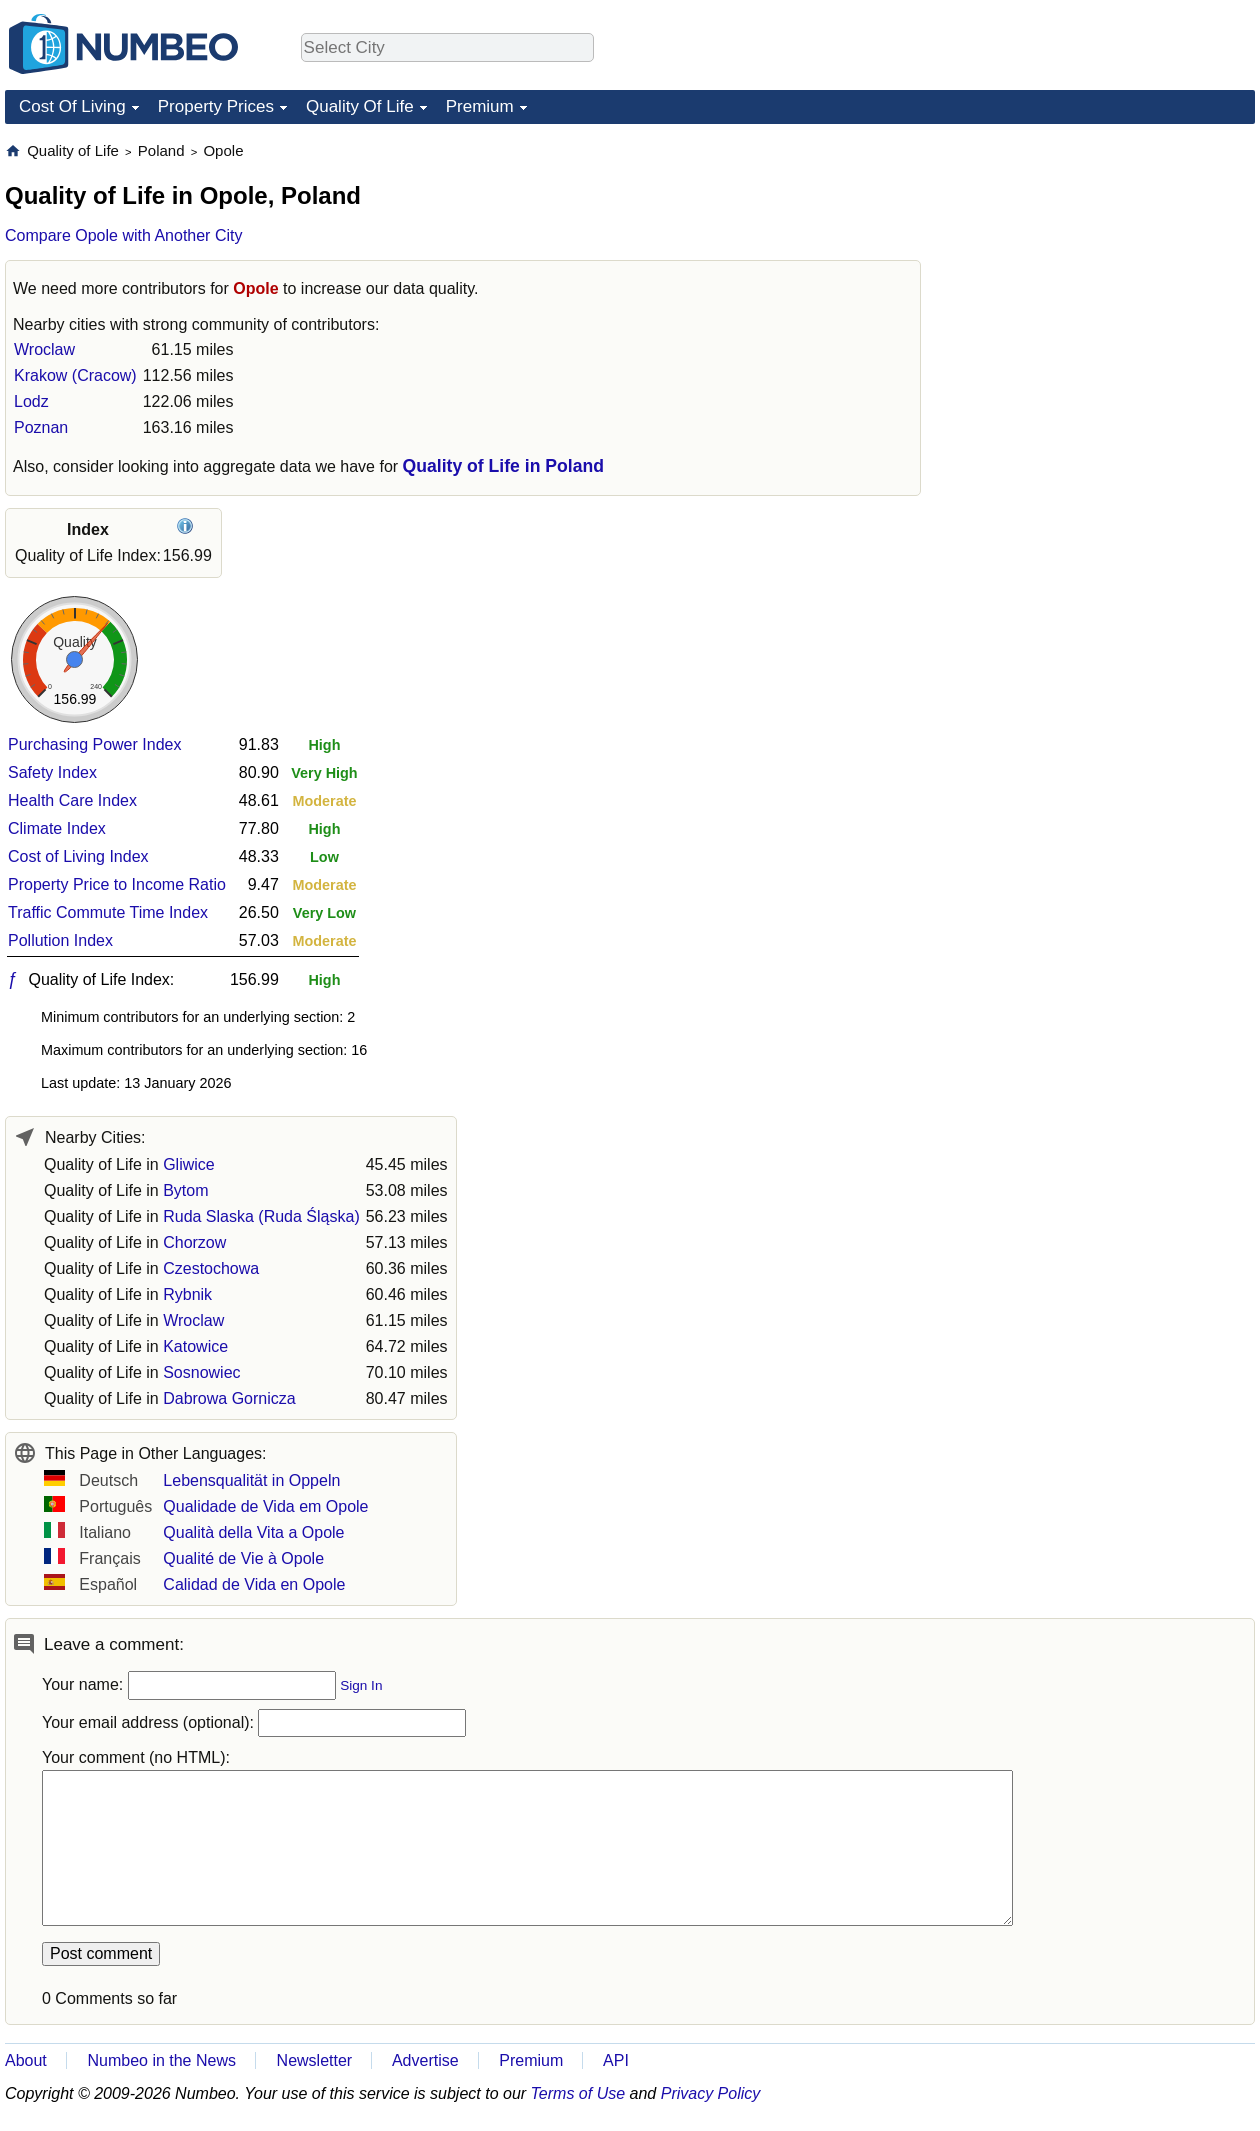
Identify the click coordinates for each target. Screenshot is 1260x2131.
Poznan (41, 427)
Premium (480, 106)
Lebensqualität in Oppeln (251, 1480)
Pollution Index (60, 940)
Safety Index (52, 772)
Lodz (31, 401)
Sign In (361, 1685)
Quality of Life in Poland (503, 466)
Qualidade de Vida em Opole (265, 1506)
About (26, 2060)
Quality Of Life (360, 106)
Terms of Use (578, 2093)
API (616, 2060)
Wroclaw (44, 349)
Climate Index (57, 828)
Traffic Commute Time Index (108, 912)
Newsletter (315, 2060)
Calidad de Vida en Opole (254, 1584)
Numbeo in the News (161, 2060)
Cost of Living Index (78, 856)
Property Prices (216, 106)
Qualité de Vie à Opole (243, 1558)
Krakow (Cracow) (75, 375)
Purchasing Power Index (94, 744)
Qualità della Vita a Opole (253, 1532)
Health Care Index (72, 800)
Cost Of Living (72, 106)
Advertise (425, 2060)
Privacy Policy (711, 2093)
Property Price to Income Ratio (117, 884)
